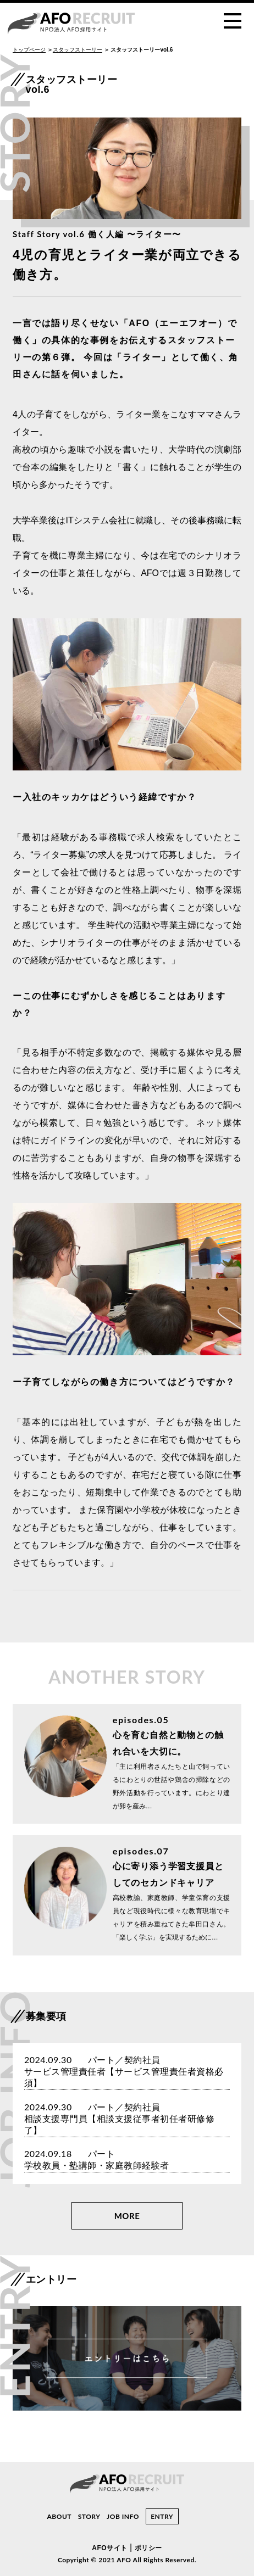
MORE (127, 2216)
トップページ (29, 49)
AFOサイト (109, 2548)
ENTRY (162, 2516)
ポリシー (148, 2548)
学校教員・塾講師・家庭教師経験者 (96, 2165)
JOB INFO (123, 2516)
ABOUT (59, 2516)
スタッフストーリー (77, 49)
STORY (89, 2516)
